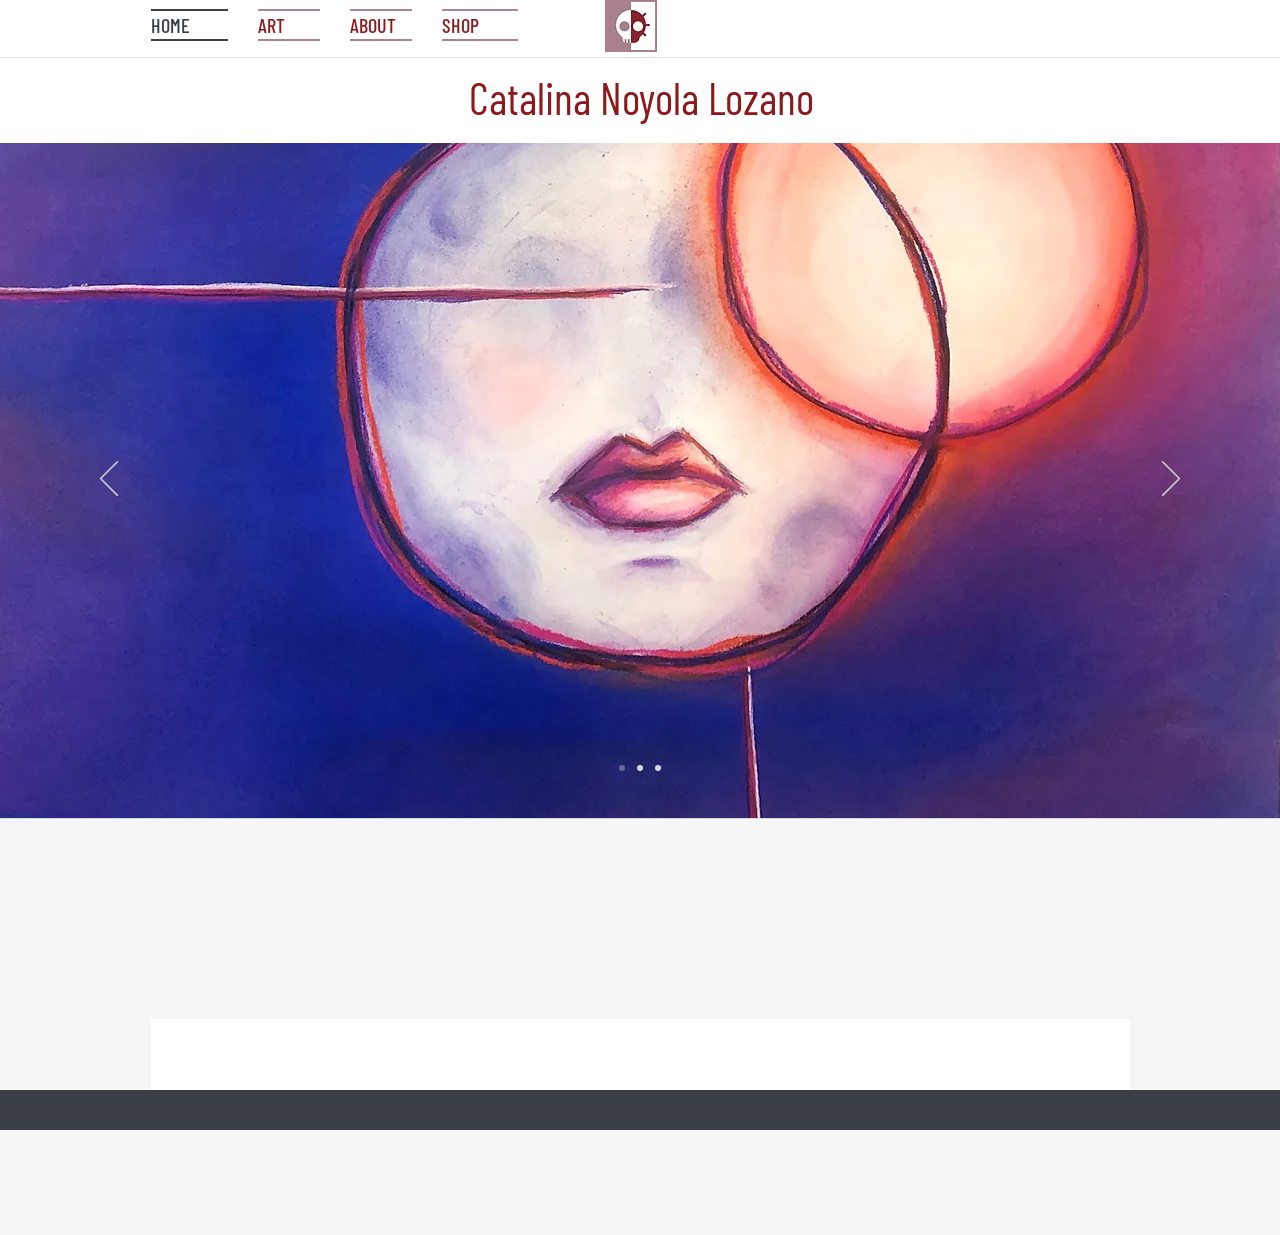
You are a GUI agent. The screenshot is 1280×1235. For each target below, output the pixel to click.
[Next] (1171, 480)
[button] (472, 24)
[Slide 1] (622, 768)
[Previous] (109, 480)
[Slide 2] (640, 768)
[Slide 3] (658, 768)
